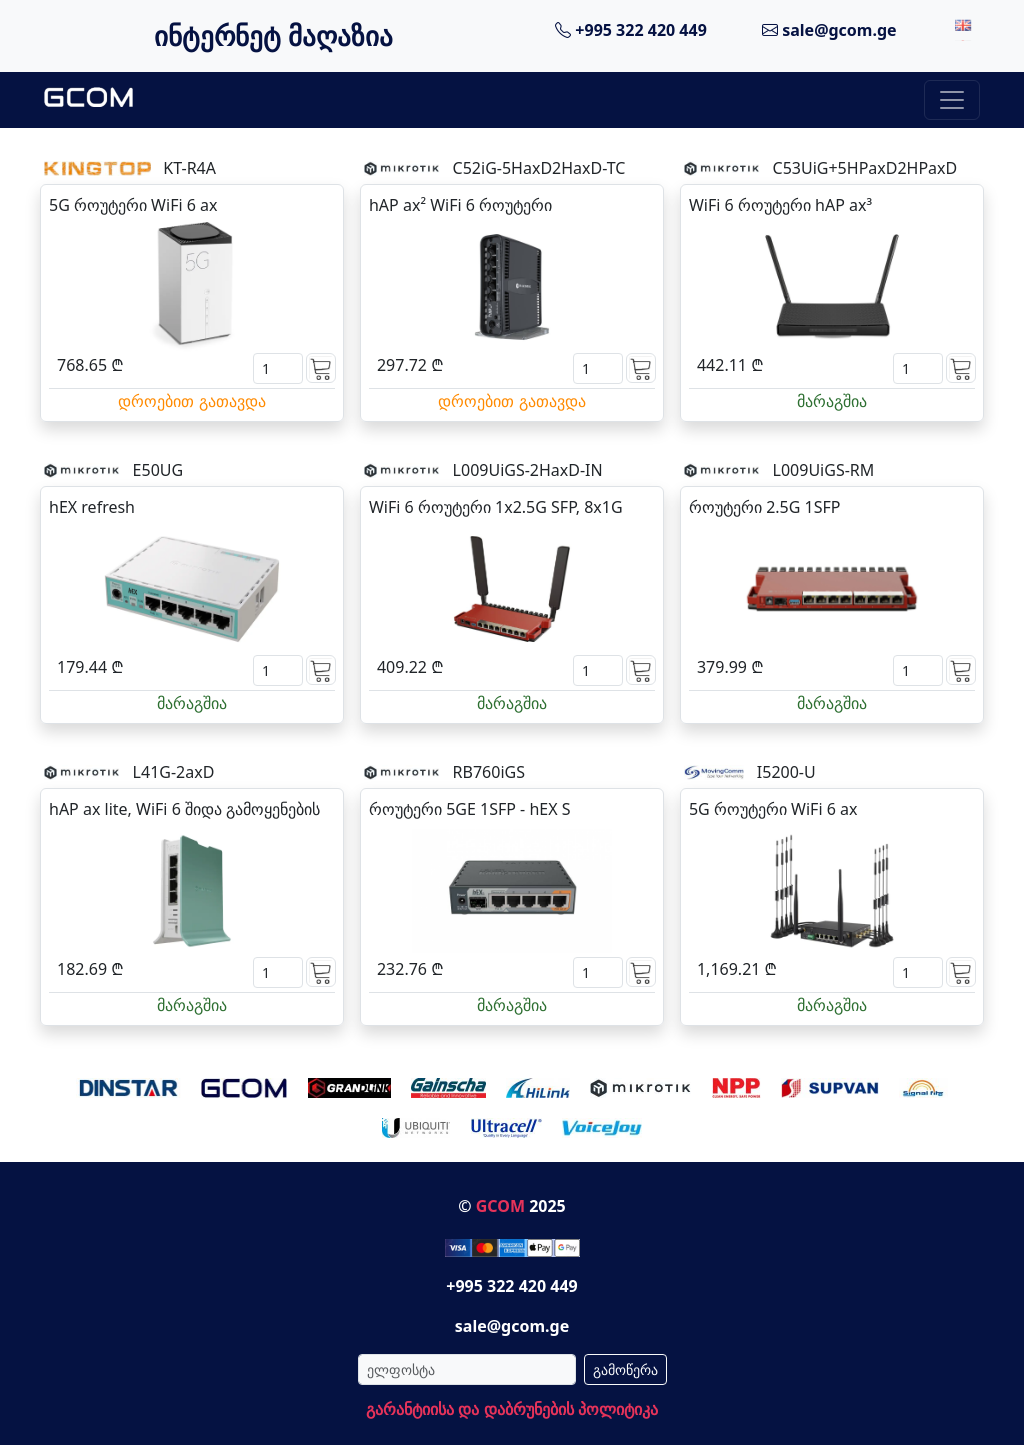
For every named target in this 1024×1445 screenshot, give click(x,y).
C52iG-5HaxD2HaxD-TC (539, 168)
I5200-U (786, 772)
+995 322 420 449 (631, 30)
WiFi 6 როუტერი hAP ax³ (780, 205)
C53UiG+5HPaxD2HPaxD (865, 168)
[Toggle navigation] (952, 100)
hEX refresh (92, 507)
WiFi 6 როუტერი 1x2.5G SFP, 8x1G (496, 507)
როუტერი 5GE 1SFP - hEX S (470, 809)
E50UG (158, 470)
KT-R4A (189, 168)
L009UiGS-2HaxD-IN (528, 470)
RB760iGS (489, 772)
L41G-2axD (174, 772)
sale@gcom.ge (829, 30)
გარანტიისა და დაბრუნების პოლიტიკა (511, 1409)
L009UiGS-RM (824, 470)
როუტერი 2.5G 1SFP (764, 507)
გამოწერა (625, 1369)
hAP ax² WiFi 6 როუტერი (460, 205)
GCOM (500, 1206)
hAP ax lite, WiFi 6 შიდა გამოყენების (184, 809)
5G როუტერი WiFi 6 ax (133, 205)
